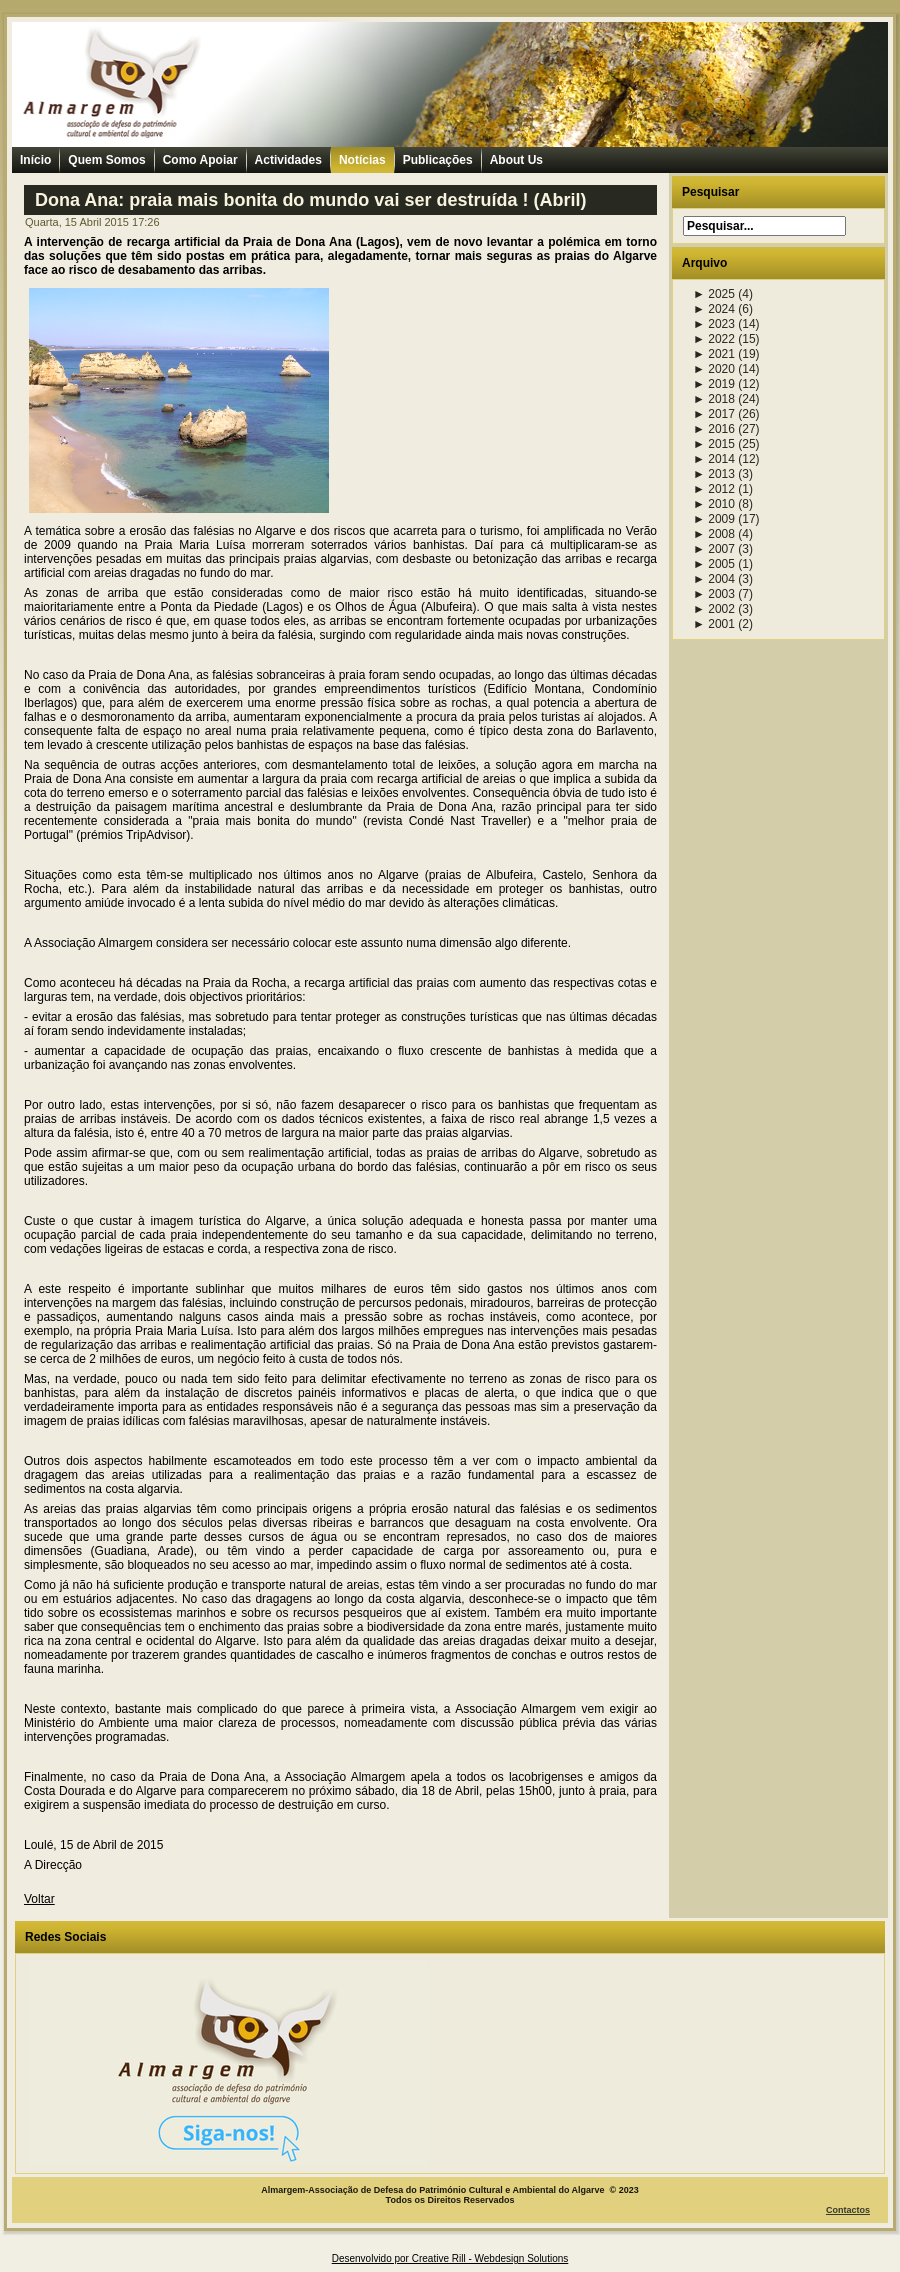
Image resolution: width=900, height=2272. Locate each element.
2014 (714, 459)
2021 (714, 354)
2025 (714, 294)
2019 (714, 384)
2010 (714, 504)
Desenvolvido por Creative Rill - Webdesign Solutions (450, 2258)
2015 (714, 444)
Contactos (848, 2210)
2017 (714, 414)
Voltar (39, 1899)
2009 (714, 519)
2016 (714, 429)
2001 (714, 624)
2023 (714, 324)
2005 (714, 564)
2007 (714, 549)
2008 (714, 534)
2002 (714, 609)
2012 (714, 489)
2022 (714, 339)
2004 (714, 579)
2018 (714, 399)
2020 (714, 369)
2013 (714, 474)
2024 (714, 309)
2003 (714, 594)
